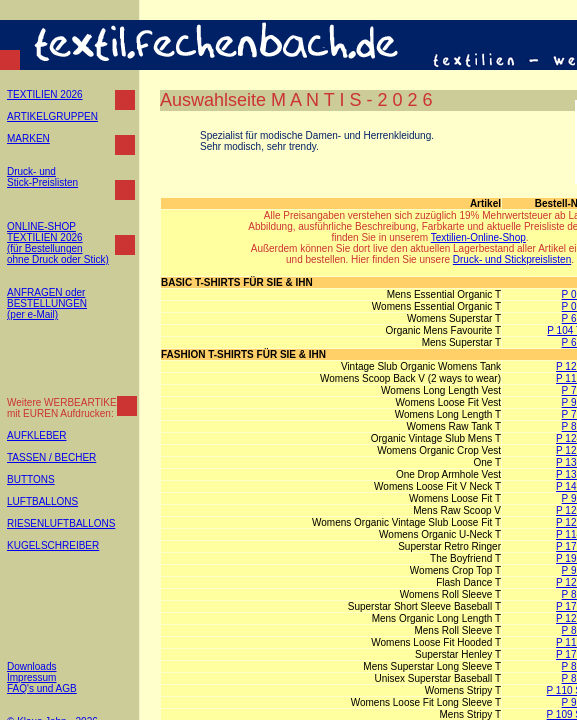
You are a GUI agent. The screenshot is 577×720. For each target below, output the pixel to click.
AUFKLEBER (36, 435)
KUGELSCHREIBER (53, 545)
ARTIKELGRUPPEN (52, 116)
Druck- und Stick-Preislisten (42, 177)
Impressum (31, 677)
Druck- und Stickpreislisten (512, 259)
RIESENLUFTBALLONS (61, 523)
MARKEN (28, 138)
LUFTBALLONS (42, 501)
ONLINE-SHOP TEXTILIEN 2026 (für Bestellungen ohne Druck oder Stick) (58, 243)
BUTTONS (31, 479)
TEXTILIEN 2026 (45, 94)
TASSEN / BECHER (51, 457)
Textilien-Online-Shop (478, 237)
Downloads (31, 666)
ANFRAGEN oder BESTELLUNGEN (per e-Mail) (47, 303)
